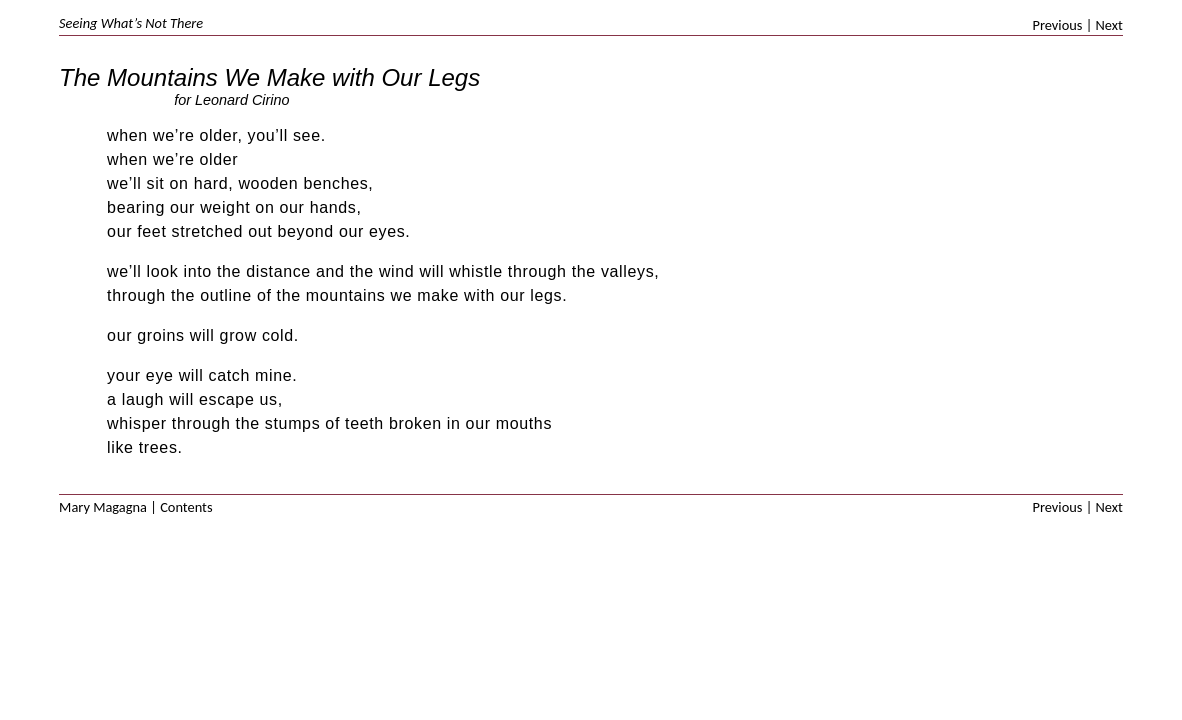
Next (1109, 26)
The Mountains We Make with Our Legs (269, 77)
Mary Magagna (103, 507)
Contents (186, 507)
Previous (1058, 26)
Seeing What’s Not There (131, 23)
